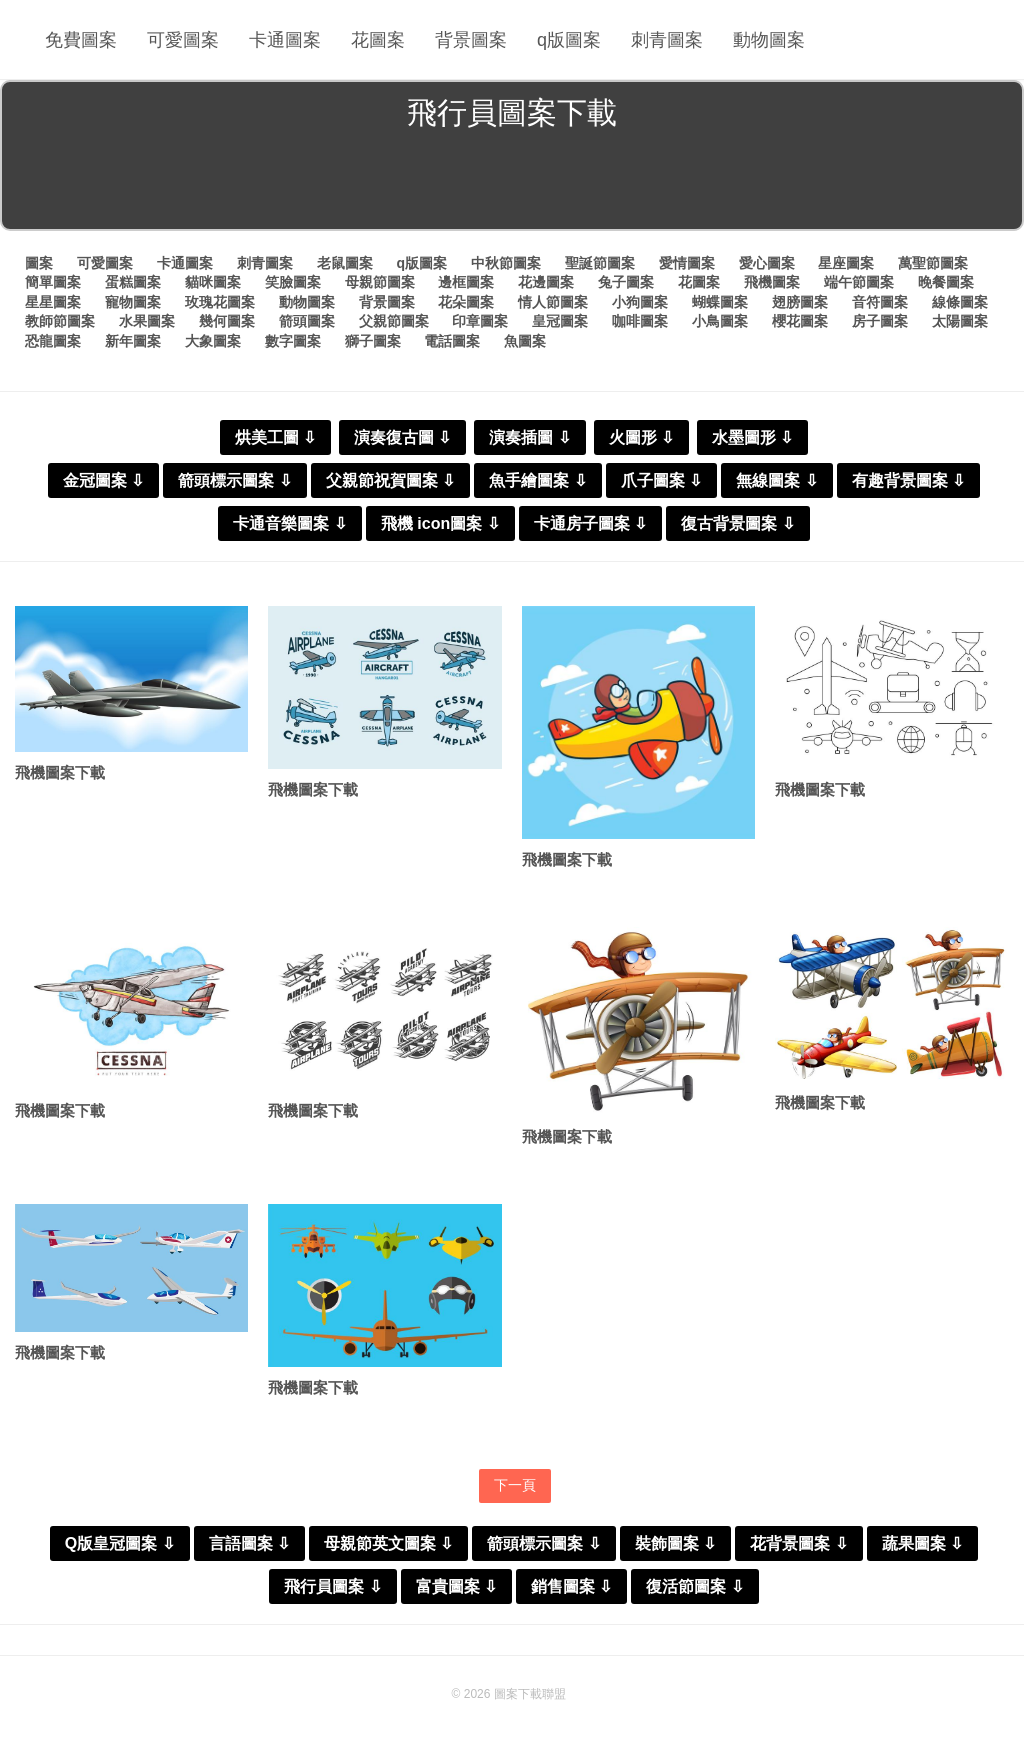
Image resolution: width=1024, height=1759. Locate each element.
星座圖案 (846, 263)
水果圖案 (147, 321)
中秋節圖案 (506, 263)
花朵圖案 (466, 302)
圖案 (39, 263)
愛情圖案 (687, 263)
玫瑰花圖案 (220, 302)
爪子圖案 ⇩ (661, 480)
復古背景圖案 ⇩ (737, 523)
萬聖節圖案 (933, 263)
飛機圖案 (772, 282)
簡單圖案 (53, 282)
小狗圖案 (640, 302)
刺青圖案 (667, 40)
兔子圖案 (626, 282)
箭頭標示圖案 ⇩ (234, 480)
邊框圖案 (466, 282)
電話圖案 (452, 341)
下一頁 (515, 1485)
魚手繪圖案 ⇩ (537, 480)
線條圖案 (960, 302)
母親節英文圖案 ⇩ (388, 1543)
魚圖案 (525, 341)
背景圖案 (471, 40)
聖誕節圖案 (600, 263)
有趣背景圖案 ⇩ (908, 480)
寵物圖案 (133, 302)
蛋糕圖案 (133, 282)
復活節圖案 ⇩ (694, 1586)
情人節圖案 (553, 302)
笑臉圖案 (293, 282)
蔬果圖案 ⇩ (922, 1543)
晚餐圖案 (946, 282)
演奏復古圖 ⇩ (402, 437)
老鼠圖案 (345, 263)
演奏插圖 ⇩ (529, 437)
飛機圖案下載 (60, 772)
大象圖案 (213, 341)
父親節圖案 (394, 321)
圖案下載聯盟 (530, 1694)
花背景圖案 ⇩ (798, 1543)
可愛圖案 (183, 40)
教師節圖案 (60, 321)
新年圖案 (133, 341)
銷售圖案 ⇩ (571, 1586)
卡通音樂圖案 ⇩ (289, 523)
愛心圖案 (767, 263)
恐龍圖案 (53, 341)
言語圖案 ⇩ (249, 1543)
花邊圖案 (546, 282)
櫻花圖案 (800, 321)
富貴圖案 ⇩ (456, 1586)
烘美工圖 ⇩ (275, 437)
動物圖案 (769, 40)
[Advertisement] (512, 184)
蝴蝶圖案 (720, 302)
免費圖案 (81, 40)
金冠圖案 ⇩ (103, 480)
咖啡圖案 (640, 321)
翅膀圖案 (800, 302)
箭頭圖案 (307, 321)
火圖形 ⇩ (641, 437)
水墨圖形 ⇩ (752, 437)
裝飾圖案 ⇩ (675, 1543)
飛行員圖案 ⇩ (332, 1586)
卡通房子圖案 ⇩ (590, 523)
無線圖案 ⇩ (776, 480)
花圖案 (378, 40)
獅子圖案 (373, 341)
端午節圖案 (859, 282)
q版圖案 (569, 40)
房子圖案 (880, 321)
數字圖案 (293, 341)
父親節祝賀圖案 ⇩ (390, 480)
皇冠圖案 (560, 321)
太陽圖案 (960, 321)
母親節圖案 (380, 282)
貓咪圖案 (213, 282)
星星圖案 (53, 302)
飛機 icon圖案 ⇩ (440, 523)
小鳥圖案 (720, 321)
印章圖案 (480, 321)
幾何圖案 (227, 321)
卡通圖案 (285, 40)
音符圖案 (880, 302)
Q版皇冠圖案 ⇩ (120, 1543)
